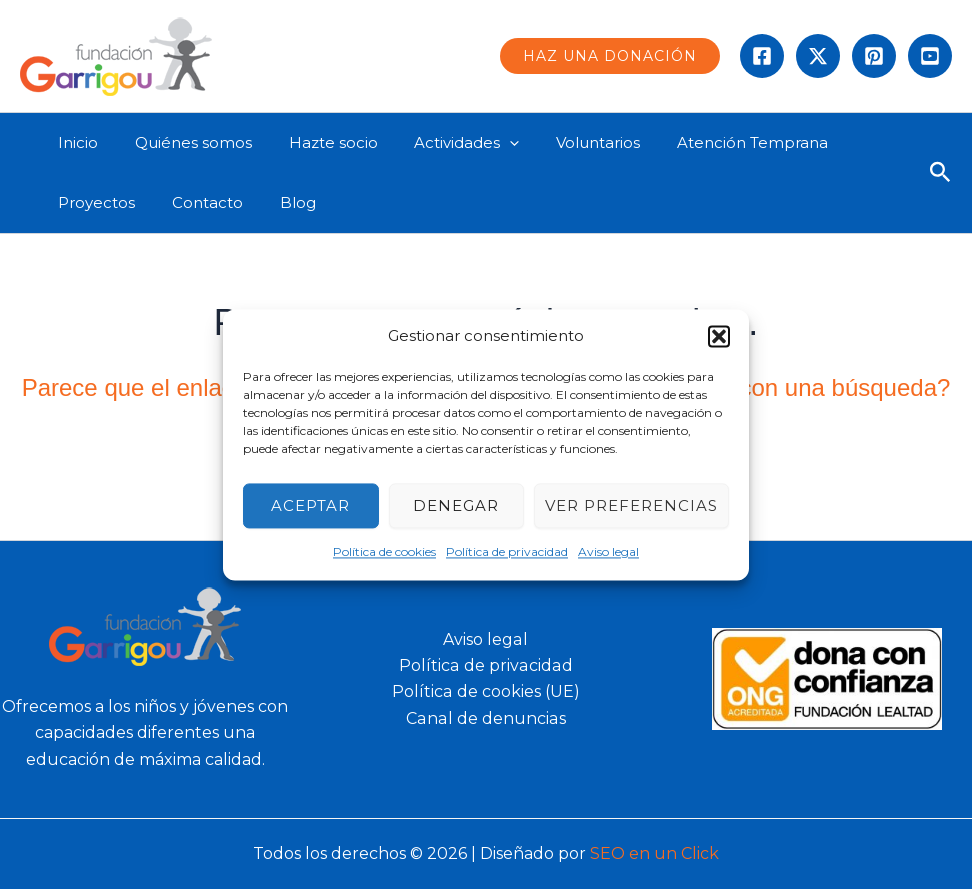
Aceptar (310, 505)
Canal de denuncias (485, 718)
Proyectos (93, 202)
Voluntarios (568, 142)
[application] (486, 143)
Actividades (443, 143)
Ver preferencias (631, 505)
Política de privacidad (507, 552)
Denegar (456, 505)
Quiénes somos (183, 142)
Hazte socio (316, 142)
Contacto (197, 202)
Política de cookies (384, 552)
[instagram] (874, 56)
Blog (281, 202)
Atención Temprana (715, 142)
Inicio (75, 142)
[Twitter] (818, 56)
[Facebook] (762, 56)
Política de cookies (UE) (485, 691)
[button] (719, 336)
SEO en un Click (654, 853)
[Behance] (930, 56)
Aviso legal (608, 552)
